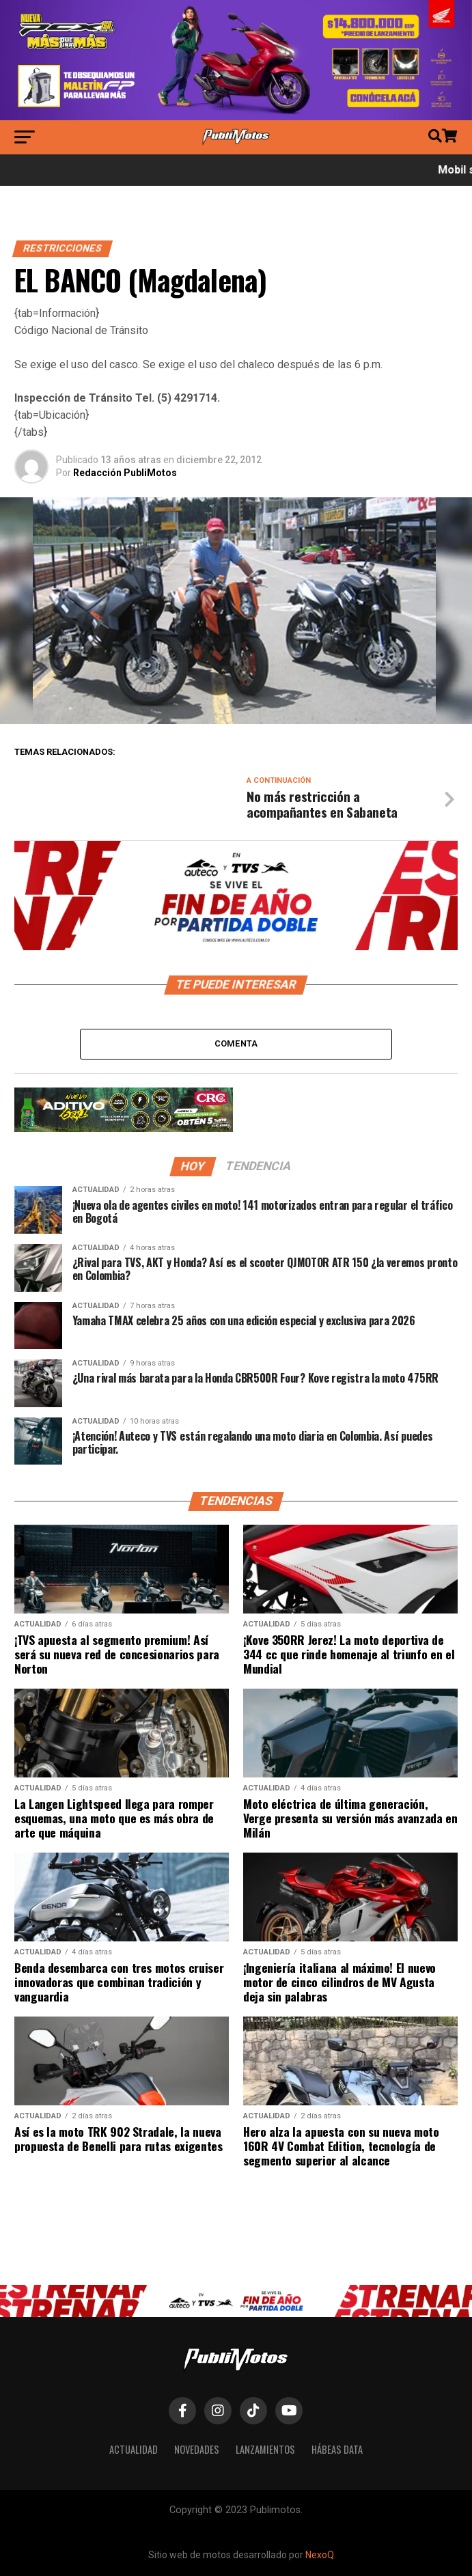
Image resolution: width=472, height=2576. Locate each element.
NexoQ (319, 2554)
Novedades (196, 2449)
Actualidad (133, 2449)
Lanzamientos (265, 2449)
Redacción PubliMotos (125, 472)
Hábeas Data (337, 2449)
